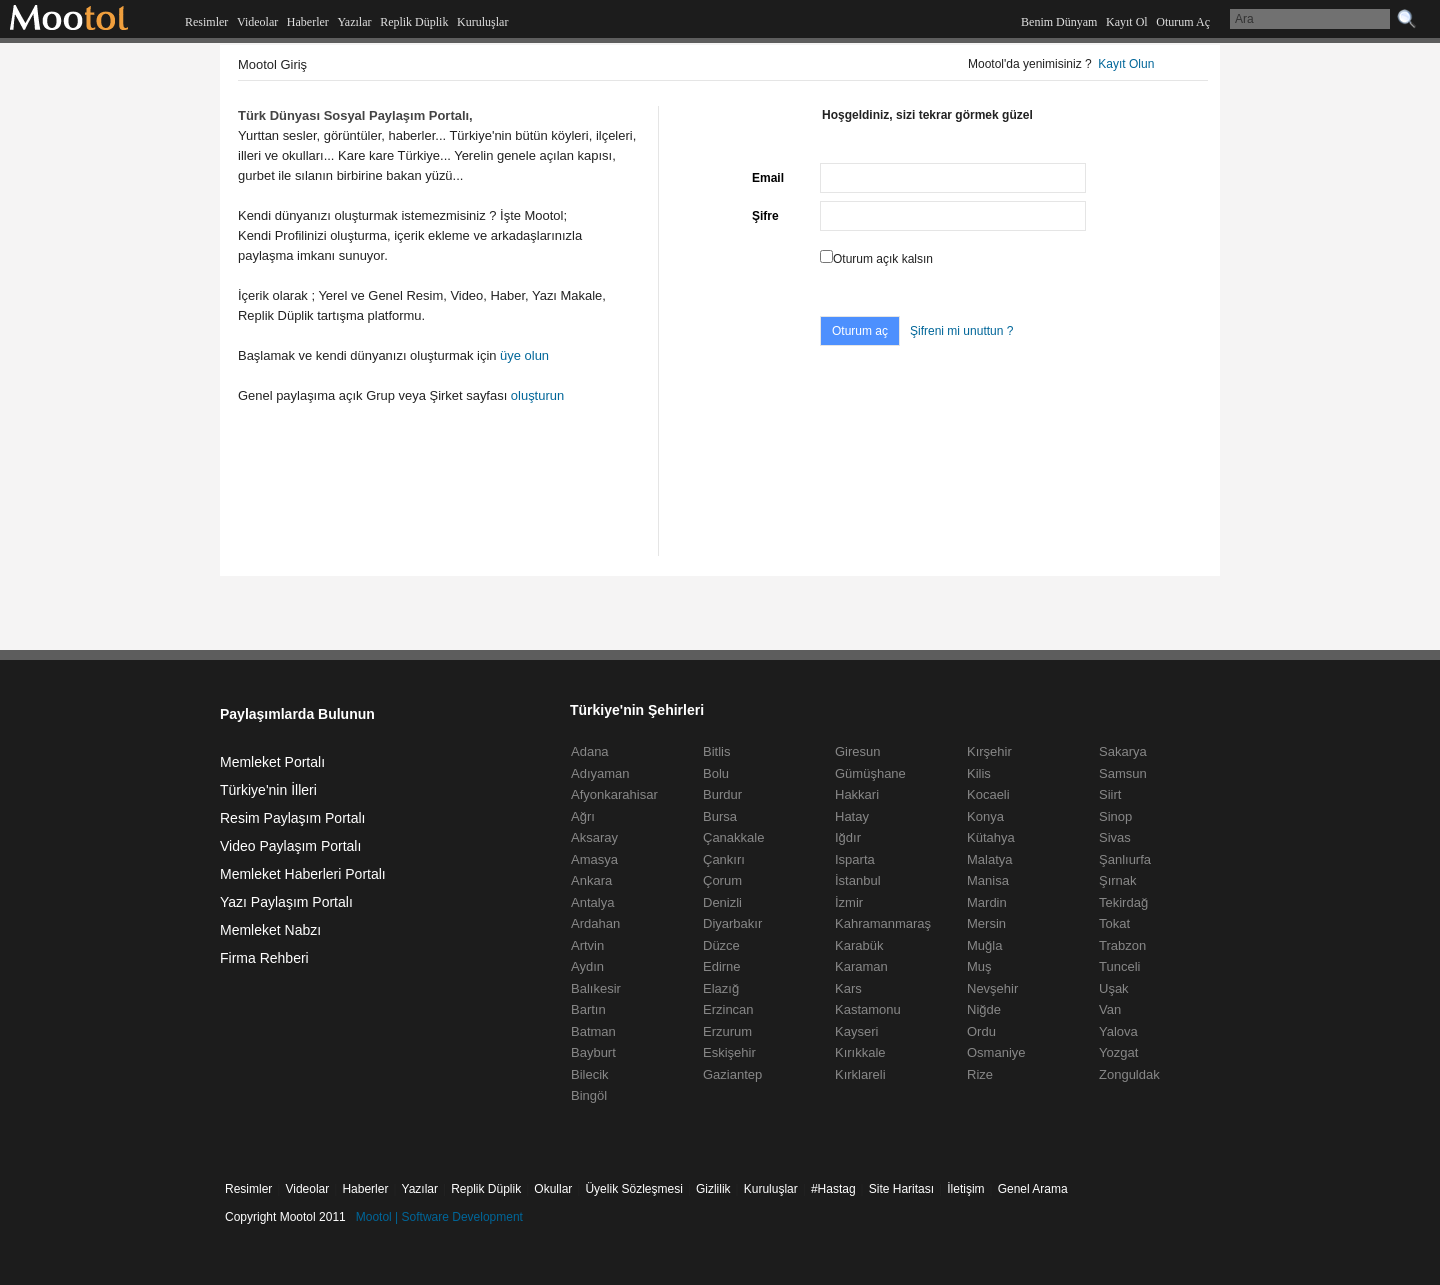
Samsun (1123, 773)
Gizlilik (713, 1189)
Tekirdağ (1123, 902)
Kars (848, 988)
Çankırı (724, 859)
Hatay (852, 816)
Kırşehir (989, 751)
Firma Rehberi (264, 958)
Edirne (722, 966)
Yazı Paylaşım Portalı (286, 902)
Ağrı (583, 816)
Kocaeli (988, 794)
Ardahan (595, 923)
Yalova (1118, 1031)
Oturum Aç (1183, 22)
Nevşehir (992, 988)
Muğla (984, 945)
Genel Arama (1033, 1189)
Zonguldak (1129, 1074)
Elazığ (721, 988)
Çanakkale (733, 837)
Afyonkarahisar (614, 794)
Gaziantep (732, 1074)
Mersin (986, 923)
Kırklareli (860, 1074)
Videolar (257, 22)
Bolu (716, 773)
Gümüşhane (870, 773)
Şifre (765, 216)
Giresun (858, 751)
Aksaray (594, 837)
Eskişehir (729, 1052)
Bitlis (716, 751)
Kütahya (991, 837)
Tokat (1114, 923)
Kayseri (856, 1031)
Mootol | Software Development (439, 1217)
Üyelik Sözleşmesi (633, 1189)
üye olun (524, 355)
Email (768, 178)
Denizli (722, 902)
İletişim (965, 1189)
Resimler (206, 22)
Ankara (591, 880)
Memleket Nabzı (270, 930)
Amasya (594, 859)
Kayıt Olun (1126, 64)
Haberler (308, 22)
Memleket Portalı (272, 762)
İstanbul (858, 880)
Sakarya (1123, 751)
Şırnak (1118, 880)
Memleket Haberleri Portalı (303, 874)
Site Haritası (901, 1189)
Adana (590, 751)
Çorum (722, 880)
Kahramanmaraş (883, 923)
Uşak (1114, 988)
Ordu (981, 1031)
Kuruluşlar (482, 22)
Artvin (587, 945)
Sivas (1115, 837)
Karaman (861, 966)
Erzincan (728, 1009)
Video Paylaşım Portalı (290, 846)
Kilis (979, 773)
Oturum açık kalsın (883, 259)
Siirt (1110, 794)
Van (1110, 1009)
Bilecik (590, 1074)
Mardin (987, 902)
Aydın (587, 966)
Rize (980, 1074)
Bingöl (589, 1095)
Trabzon (1122, 945)
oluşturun (537, 395)
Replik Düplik (414, 22)
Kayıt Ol (1127, 22)
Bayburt (593, 1052)
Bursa (720, 816)
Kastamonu (868, 1009)
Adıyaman (600, 773)
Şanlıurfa (1125, 859)
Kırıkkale (860, 1052)
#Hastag (833, 1189)
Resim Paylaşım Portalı (292, 818)
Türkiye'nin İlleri (268, 790)
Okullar (553, 1189)
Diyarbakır (732, 923)
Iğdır (848, 837)
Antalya (592, 902)
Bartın (588, 1009)
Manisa (988, 880)
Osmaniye (996, 1052)
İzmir (849, 902)
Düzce (721, 945)
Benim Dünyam (1059, 22)
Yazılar (354, 22)
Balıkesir (596, 988)
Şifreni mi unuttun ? (961, 331)
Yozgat (1118, 1052)
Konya (985, 816)
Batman (593, 1031)
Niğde (984, 1009)
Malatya (990, 859)
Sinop (1115, 816)
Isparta (855, 859)
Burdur (722, 794)
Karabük (859, 945)
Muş (979, 966)
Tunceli (1119, 966)
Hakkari (857, 794)
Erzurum (727, 1031)
